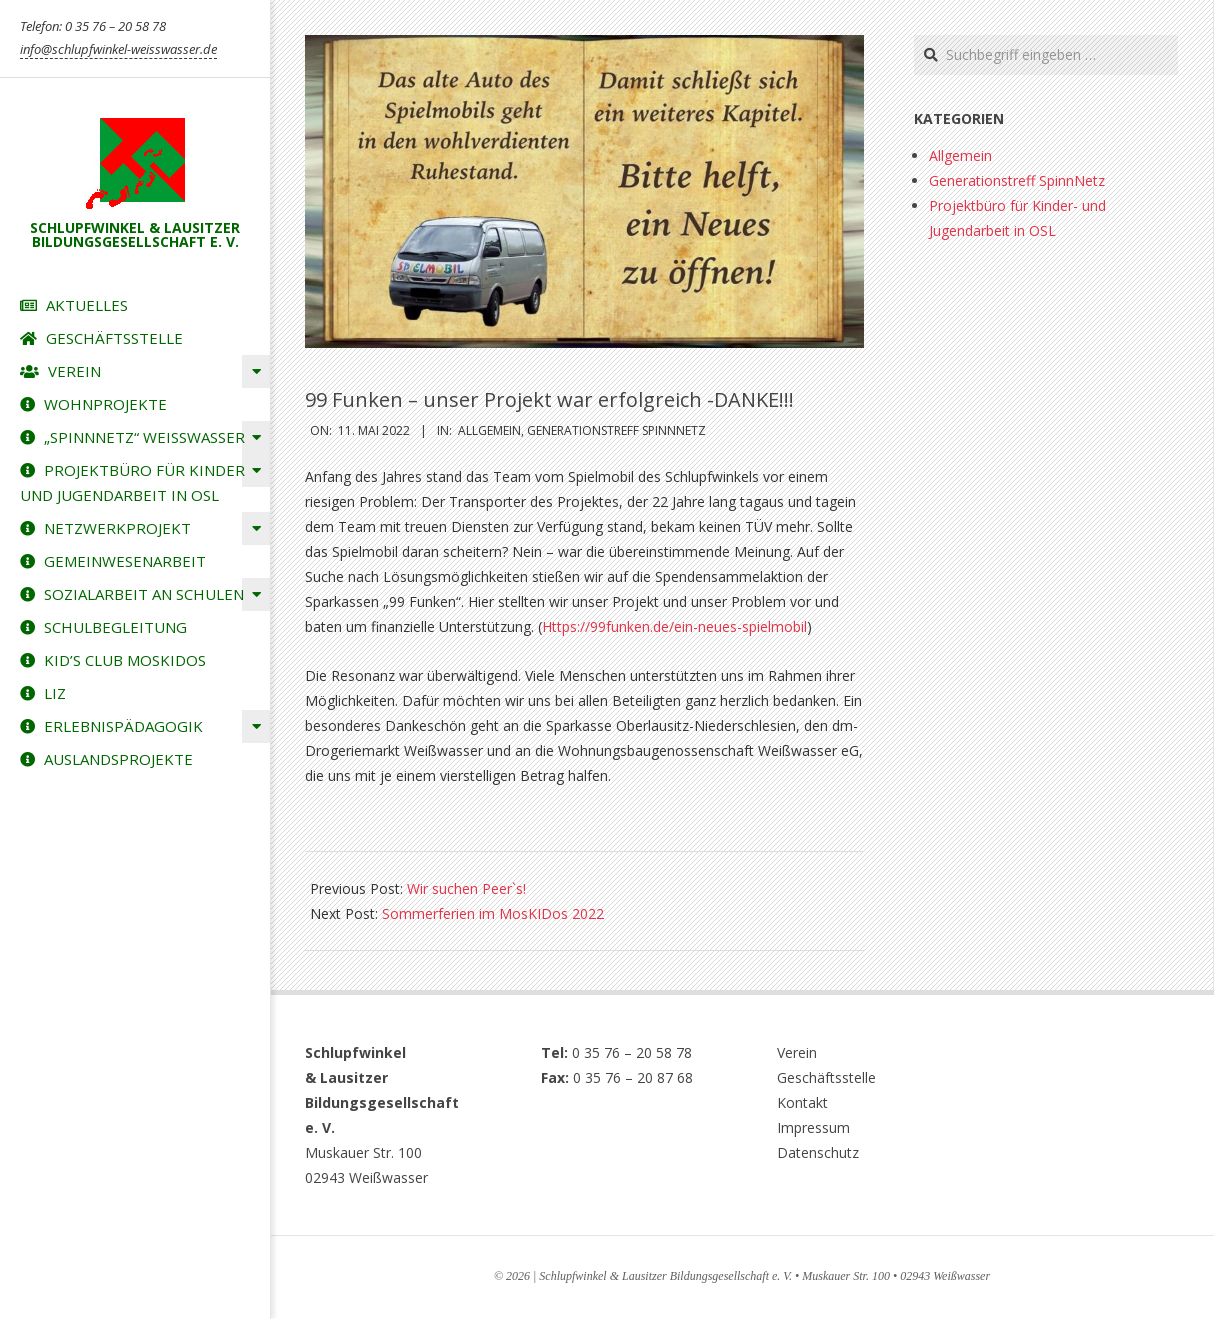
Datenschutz (818, 1152)
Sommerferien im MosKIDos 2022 (493, 913)
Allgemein (489, 430)
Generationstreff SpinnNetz (616, 430)
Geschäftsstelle (826, 1077)
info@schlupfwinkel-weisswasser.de (118, 49)
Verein (797, 1052)
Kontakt (802, 1102)
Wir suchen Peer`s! (466, 888)
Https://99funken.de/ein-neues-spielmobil (674, 626)
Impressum (813, 1127)
